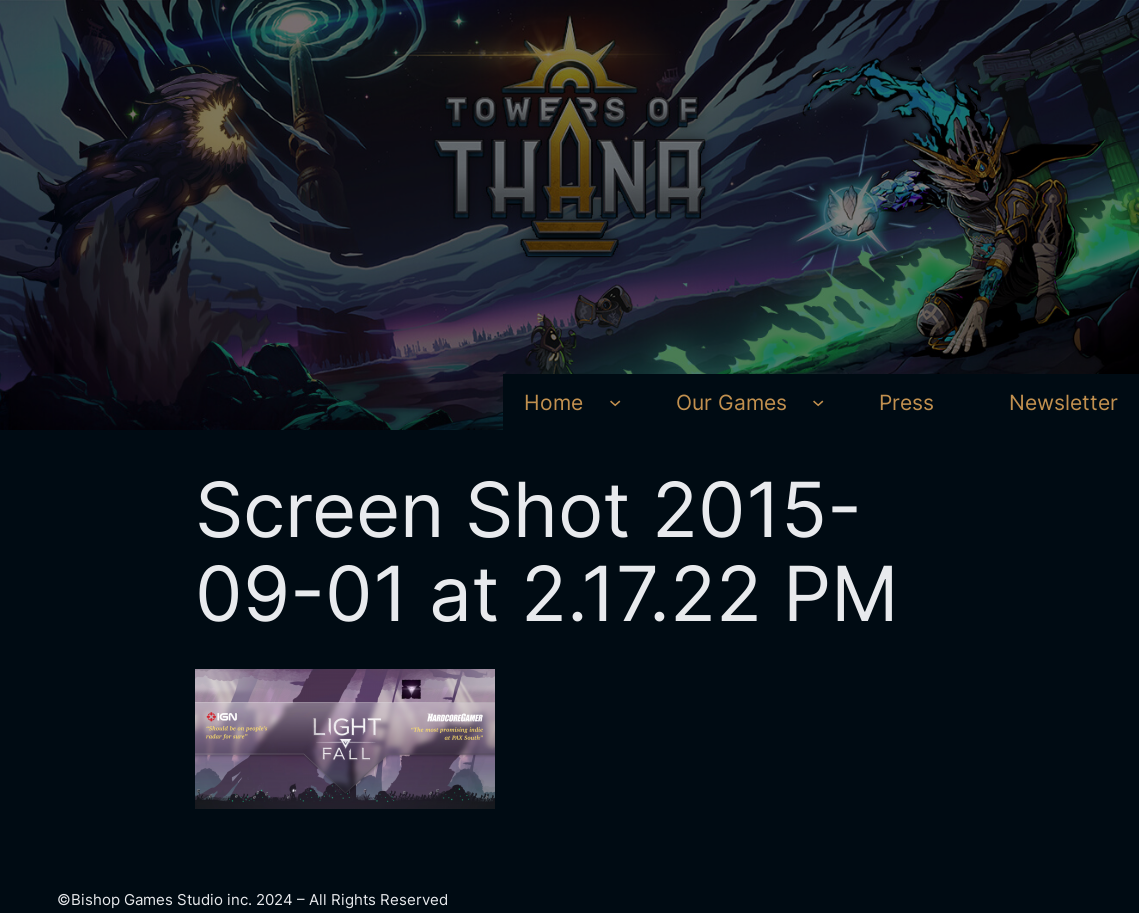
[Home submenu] (615, 402)
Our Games (731, 402)
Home (553, 402)
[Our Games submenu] (818, 402)
